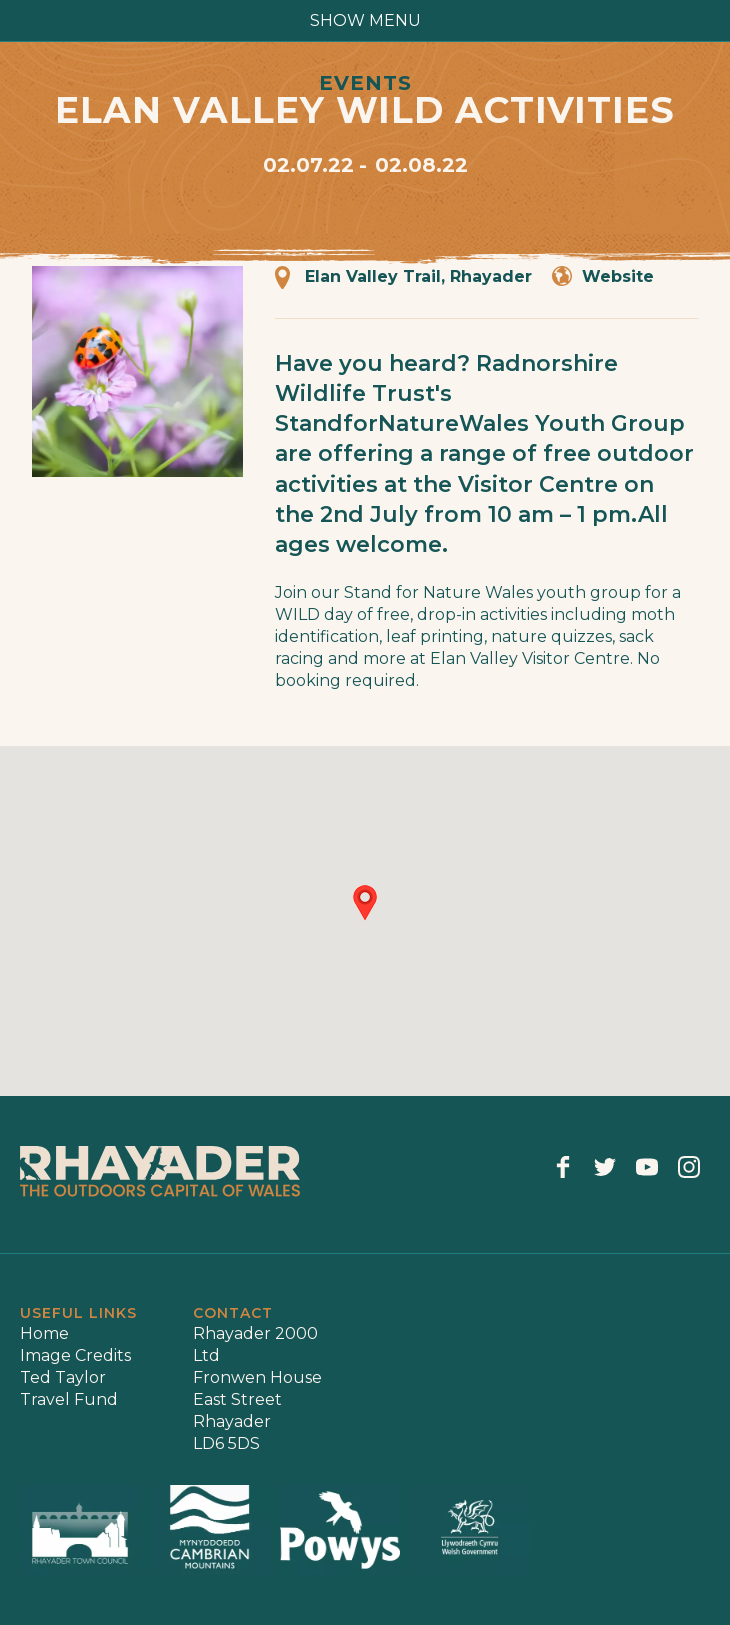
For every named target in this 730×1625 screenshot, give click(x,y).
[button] (365, 903)
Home (44, 1333)
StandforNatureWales (402, 423)
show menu (365, 20)
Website (618, 276)
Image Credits (75, 1355)
